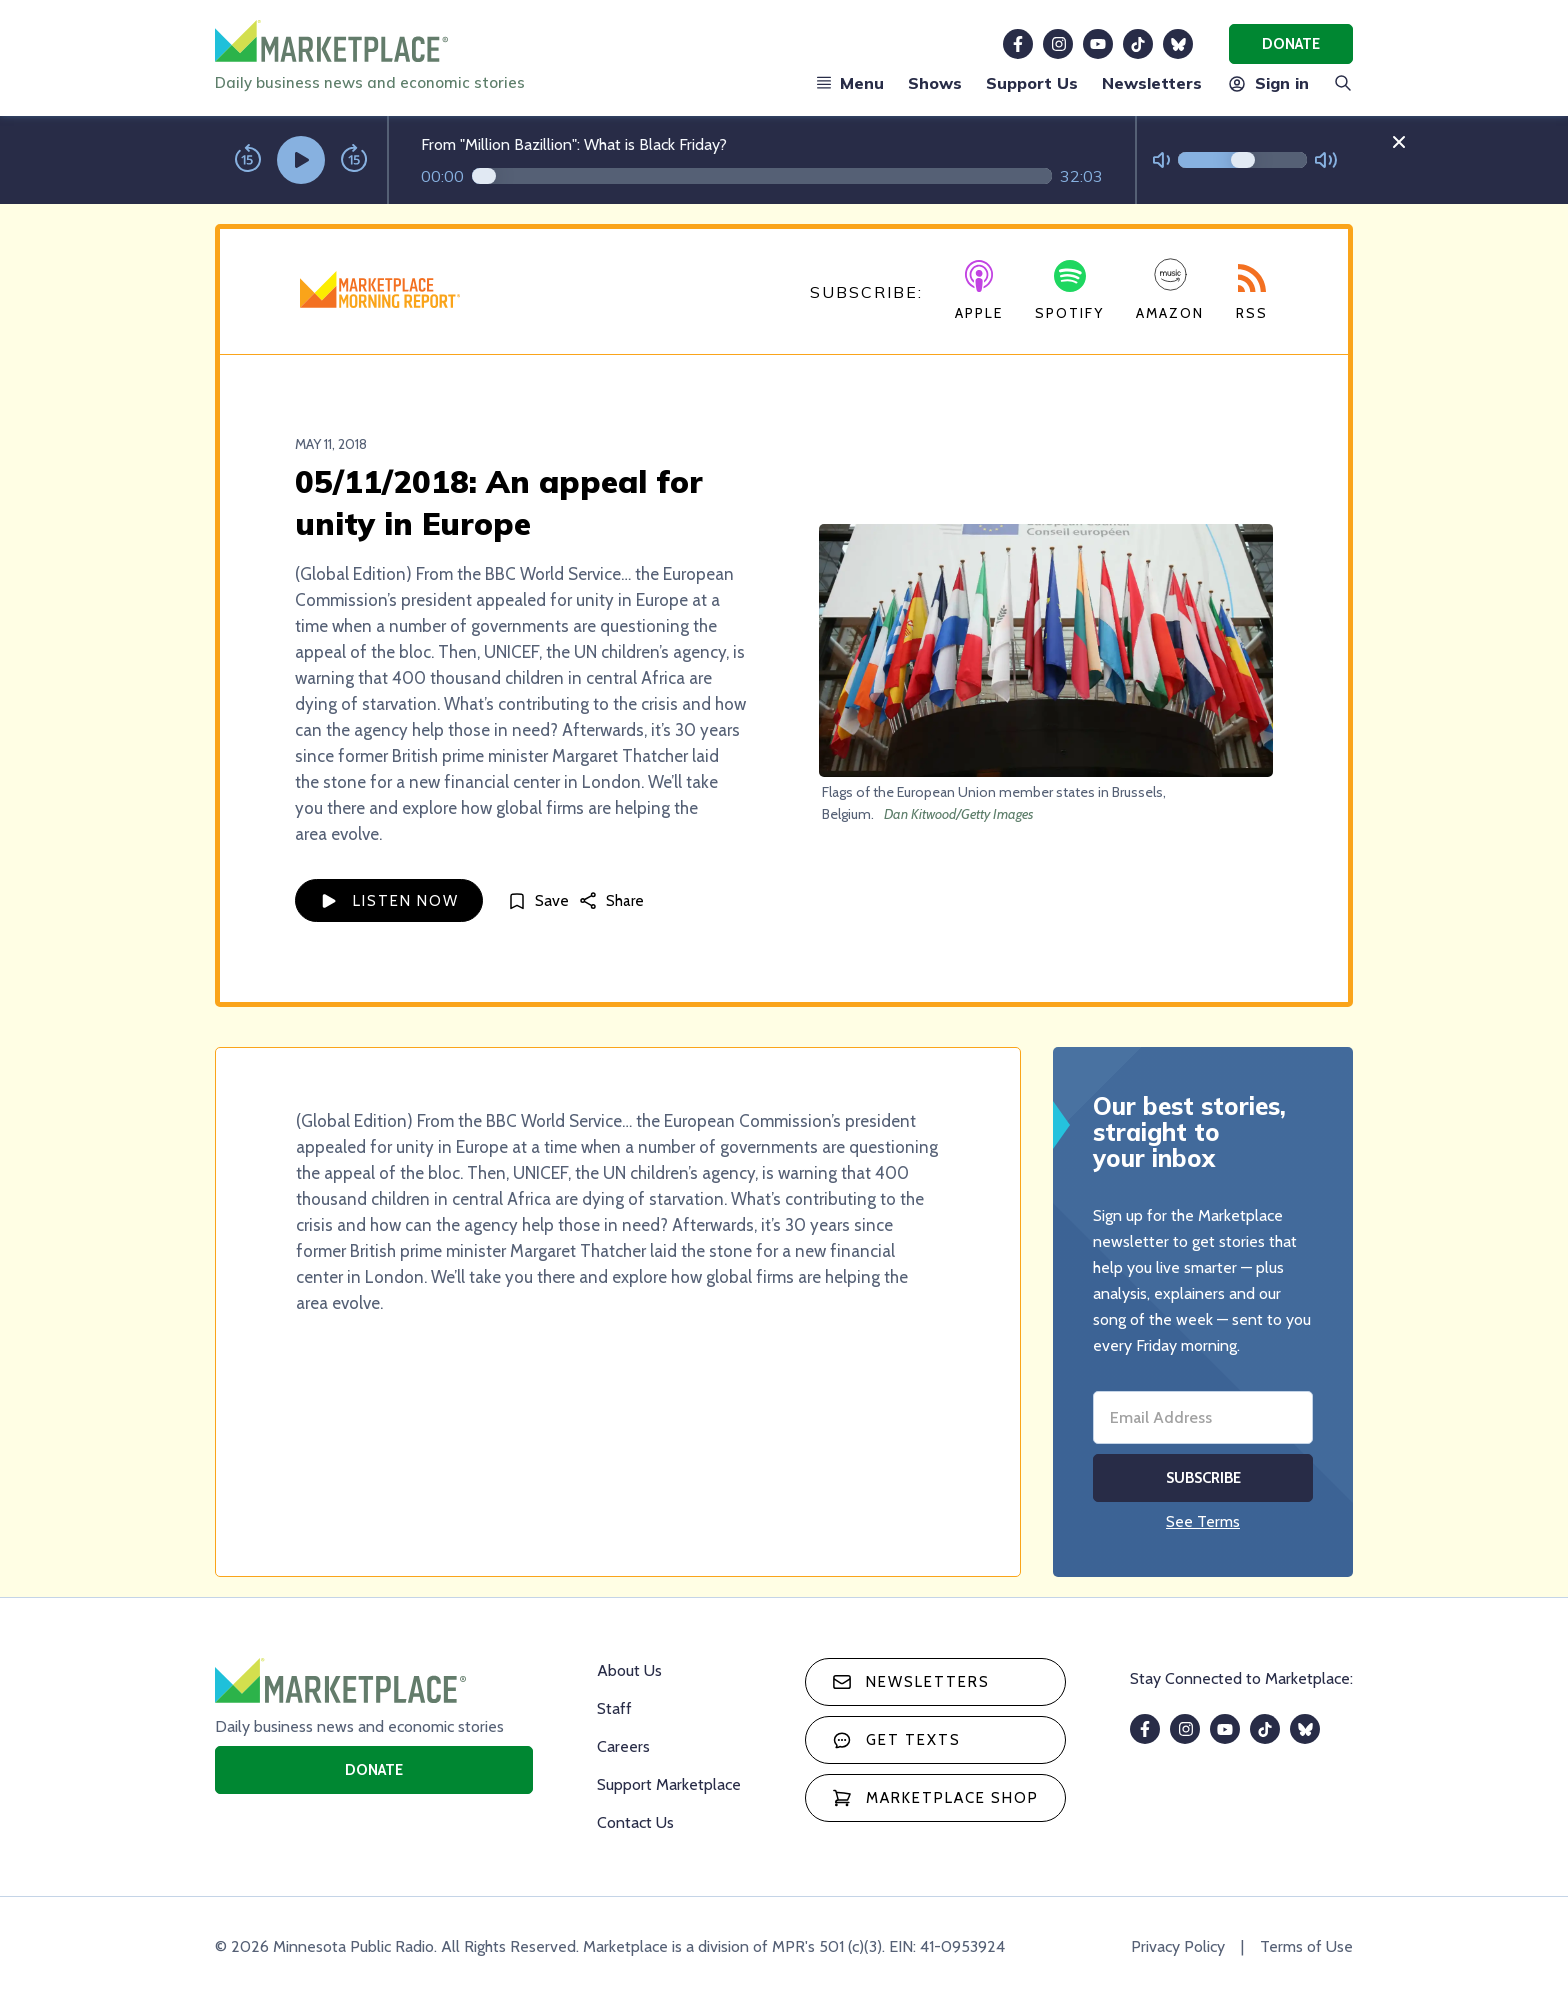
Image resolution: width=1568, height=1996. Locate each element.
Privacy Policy (1178, 1946)
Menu (850, 83)
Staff (614, 1708)
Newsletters (1152, 83)
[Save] (538, 900)
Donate (1291, 44)
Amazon (1170, 289)
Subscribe (1203, 1478)
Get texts (896, 1740)
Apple (979, 291)
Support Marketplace (669, 1784)
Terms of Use (1306, 1946)
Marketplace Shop (935, 1798)
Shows (935, 83)
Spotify (1069, 291)
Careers (623, 1746)
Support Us (1032, 83)
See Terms (1203, 1521)
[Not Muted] (1161, 160)
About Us (629, 1670)
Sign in (1267, 83)
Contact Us (635, 1822)
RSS (1252, 293)
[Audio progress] (762, 176)
